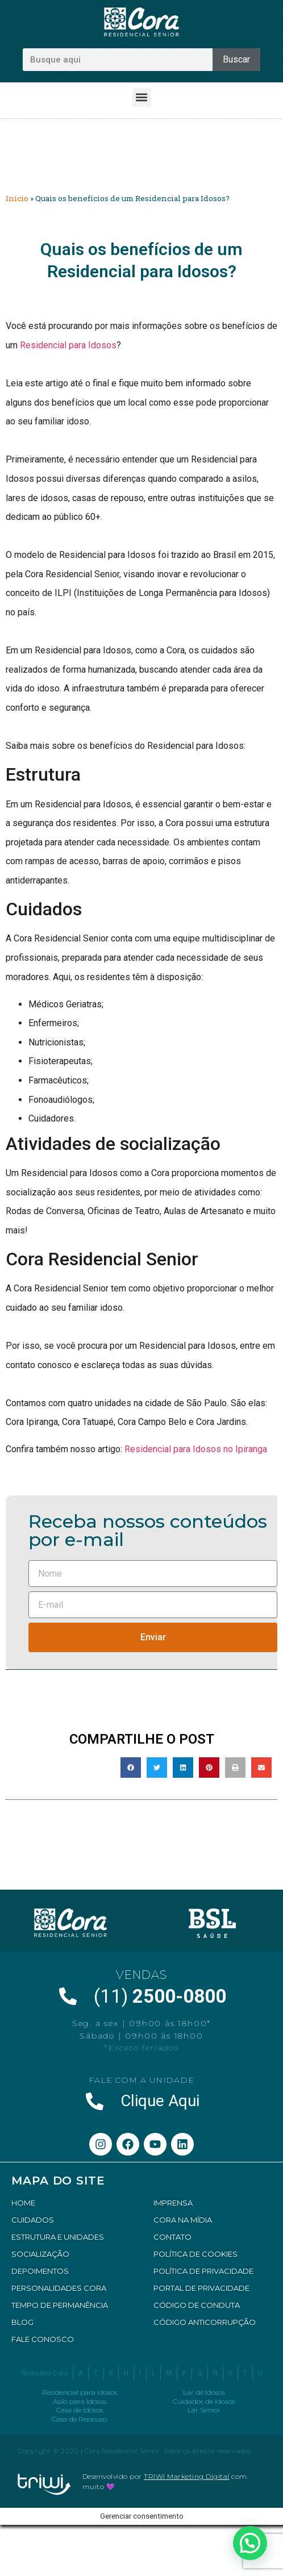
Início (17, 198)
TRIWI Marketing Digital (187, 2476)
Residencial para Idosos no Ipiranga (195, 1449)
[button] (141, 97)
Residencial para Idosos (68, 345)
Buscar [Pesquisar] (236, 59)
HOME (23, 2202)
